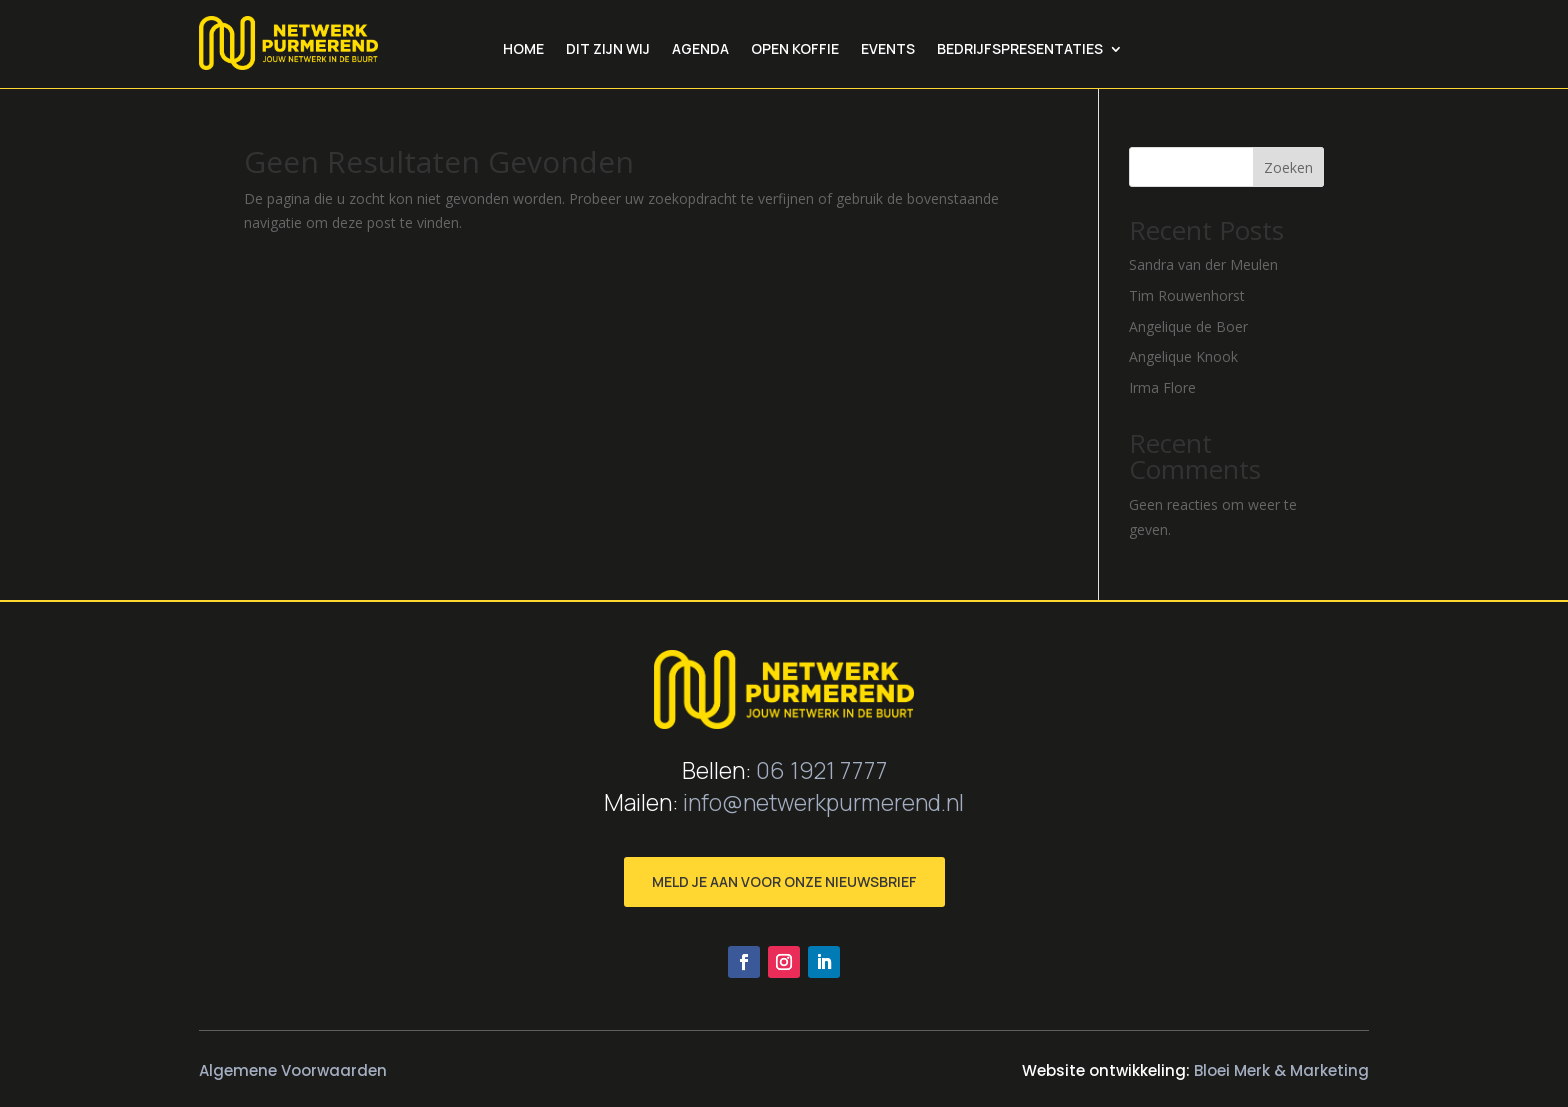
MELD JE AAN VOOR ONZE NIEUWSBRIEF (784, 881)
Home (523, 49)
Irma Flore (1162, 387)
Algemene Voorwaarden (293, 1070)
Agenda (700, 49)
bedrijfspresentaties (1020, 49)
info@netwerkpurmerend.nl (823, 802)
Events (888, 49)
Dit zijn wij (608, 49)
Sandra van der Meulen (1203, 264)
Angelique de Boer (1188, 326)
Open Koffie (795, 49)
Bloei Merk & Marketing (1281, 1070)
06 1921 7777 (821, 770)
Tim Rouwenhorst (1187, 295)
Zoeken (1288, 167)
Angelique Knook (1183, 356)
